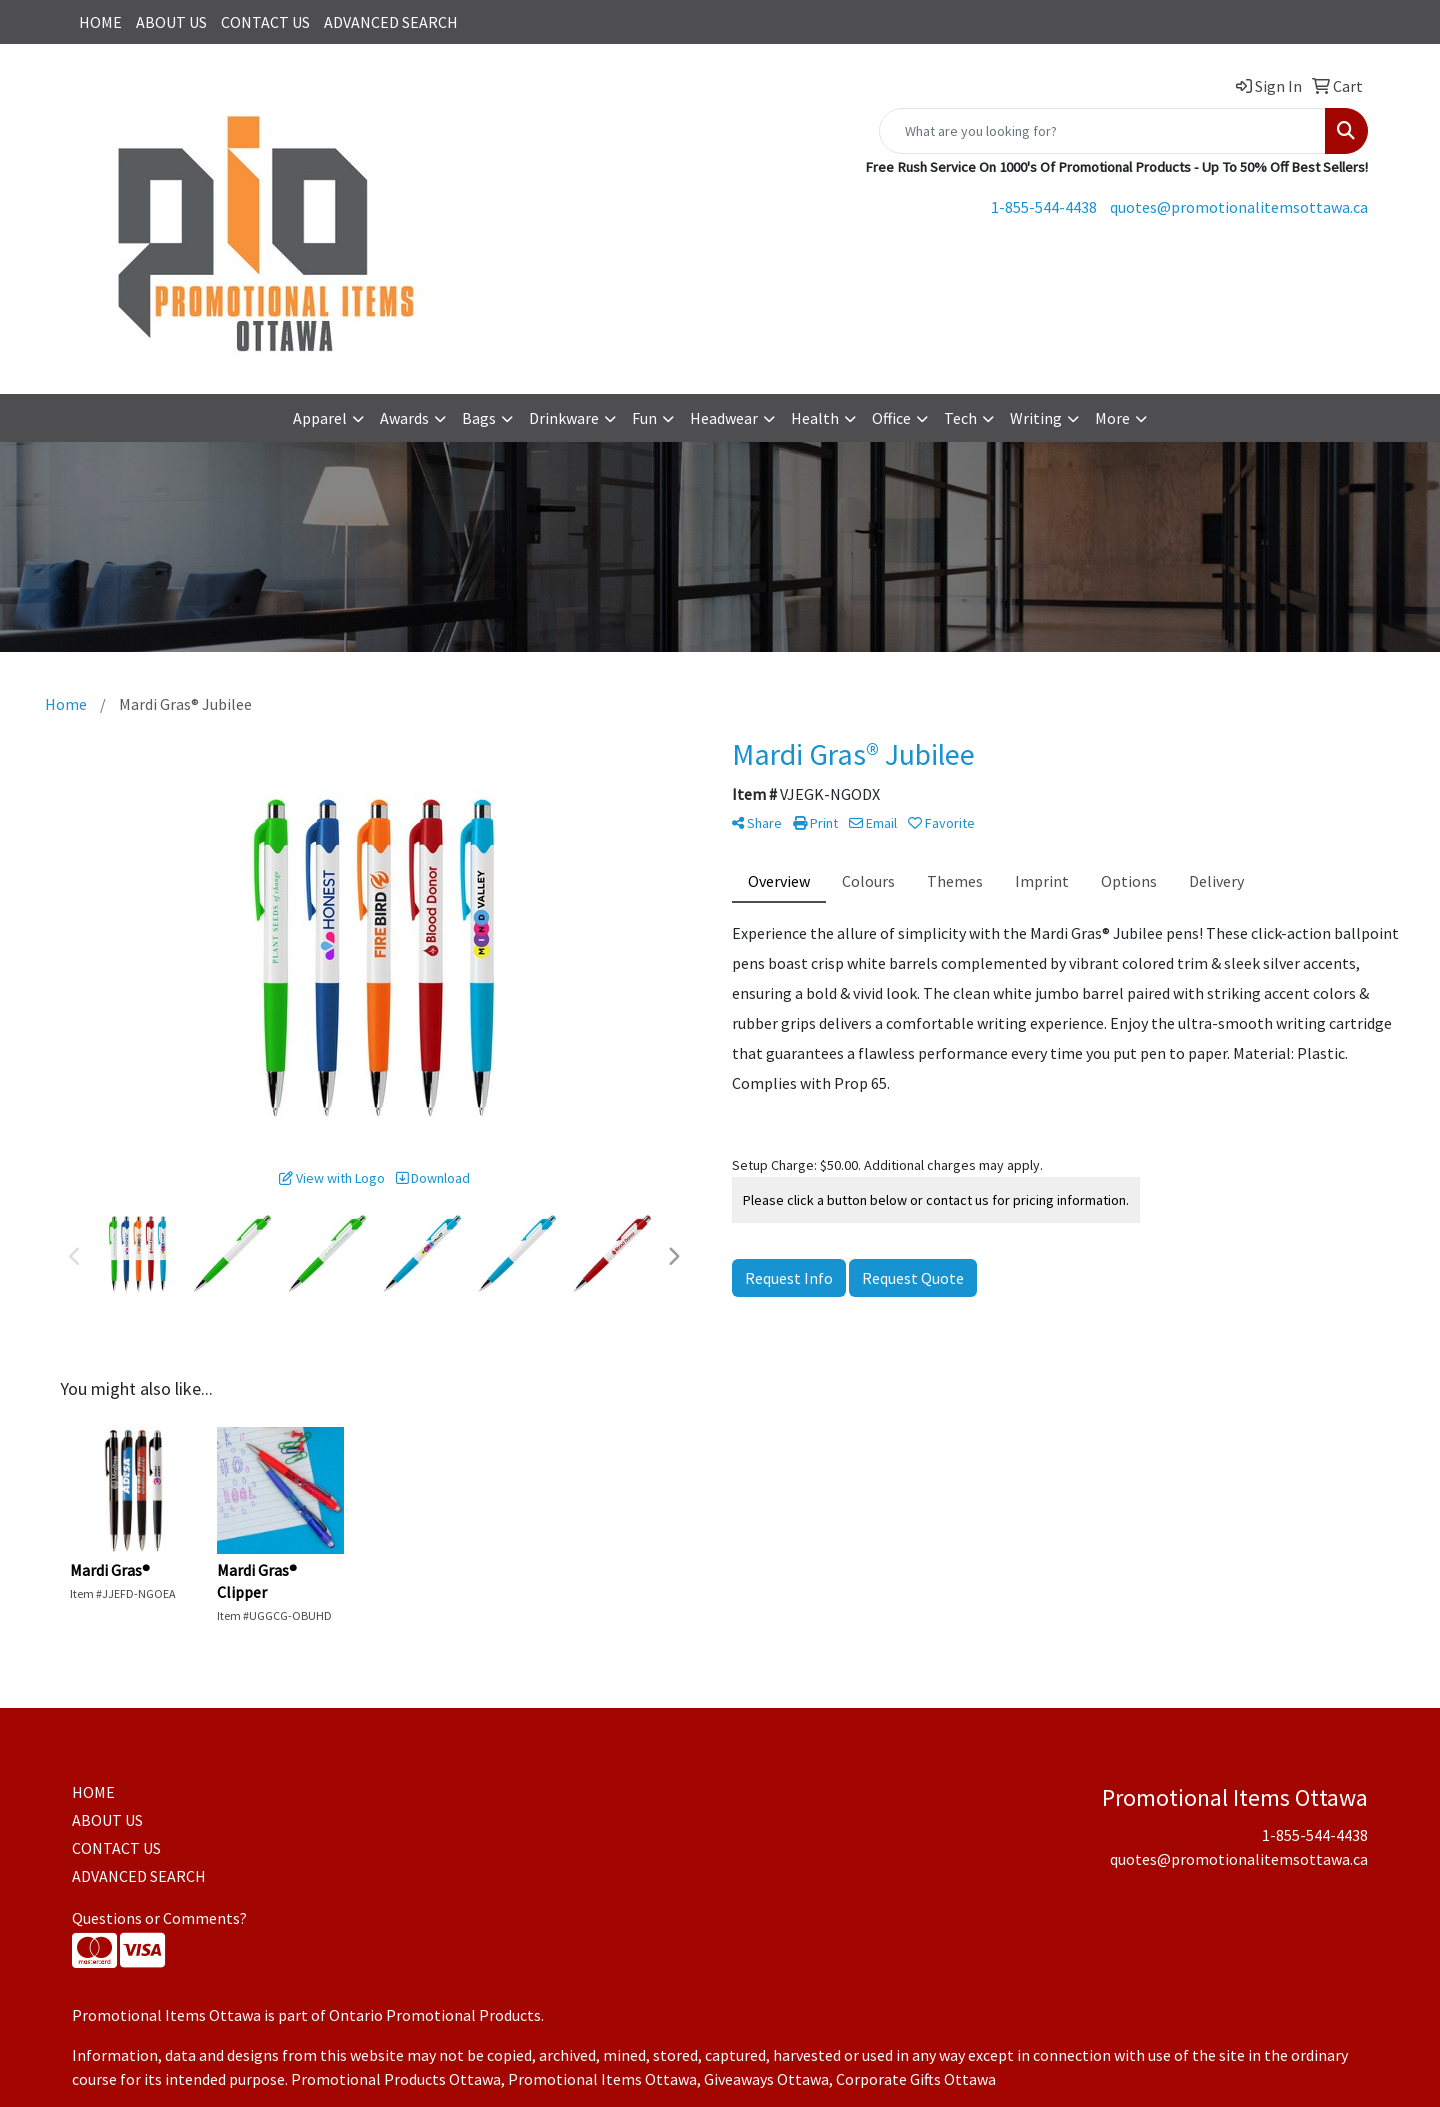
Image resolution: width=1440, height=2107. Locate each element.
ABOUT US (171, 22)
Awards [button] (404, 418)
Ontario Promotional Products (435, 2015)
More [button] (1112, 418)
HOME (100, 22)
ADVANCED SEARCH (391, 22)
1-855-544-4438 (1044, 207)
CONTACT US (265, 22)
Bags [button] (479, 418)
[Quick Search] (1102, 131)
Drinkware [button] (564, 418)
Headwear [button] (724, 418)
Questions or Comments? (159, 1918)
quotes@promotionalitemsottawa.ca (1239, 207)
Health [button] (815, 418)
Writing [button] (1036, 418)
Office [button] (891, 418)
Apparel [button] (320, 418)
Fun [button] (644, 418)
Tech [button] (960, 418)
